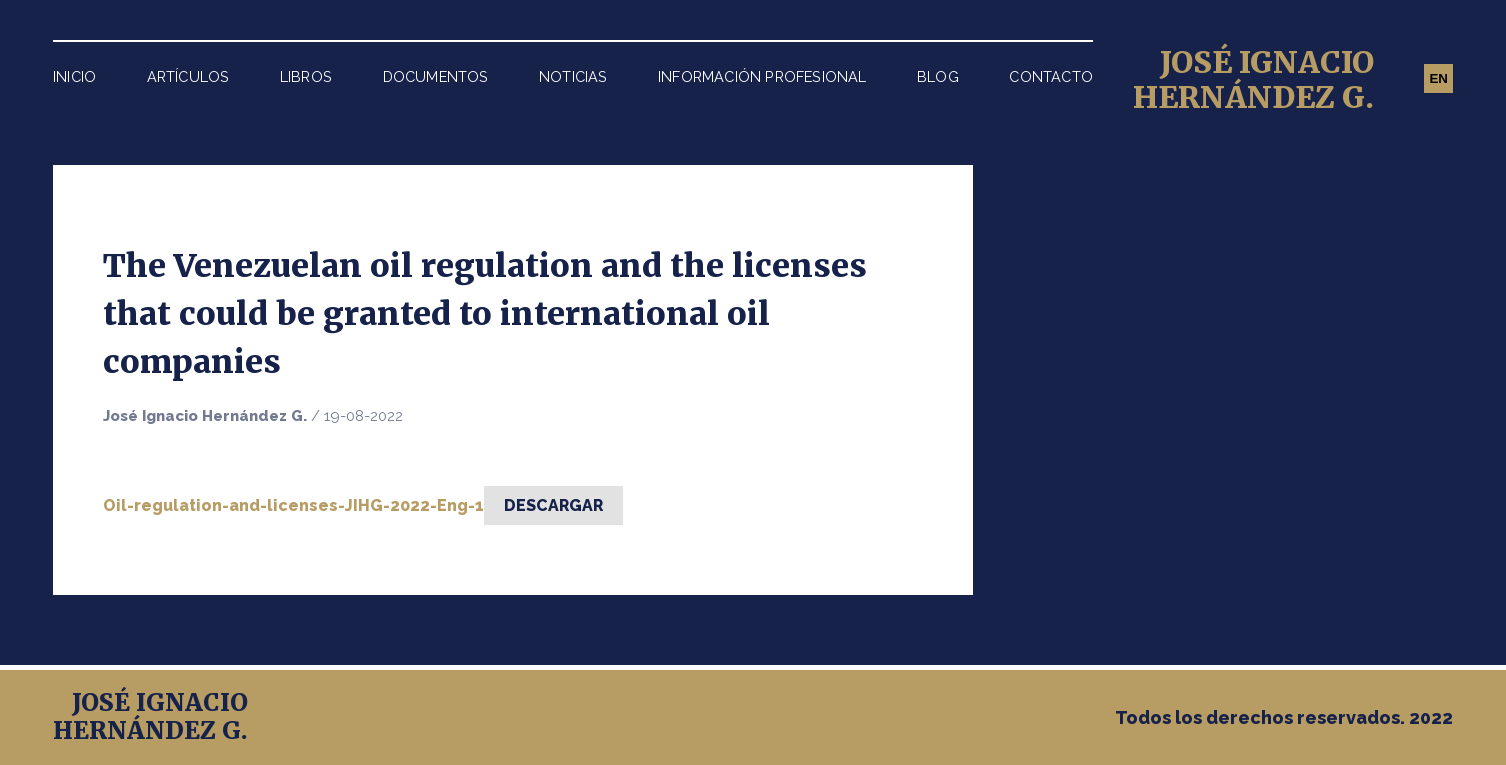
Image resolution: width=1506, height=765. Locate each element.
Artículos (188, 76)
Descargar (553, 505)
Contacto (1051, 76)
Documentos (436, 76)
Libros (306, 76)
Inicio (74, 76)
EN (1438, 78)
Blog (938, 76)
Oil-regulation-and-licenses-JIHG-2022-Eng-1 (293, 505)
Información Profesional (762, 76)
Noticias (573, 76)
